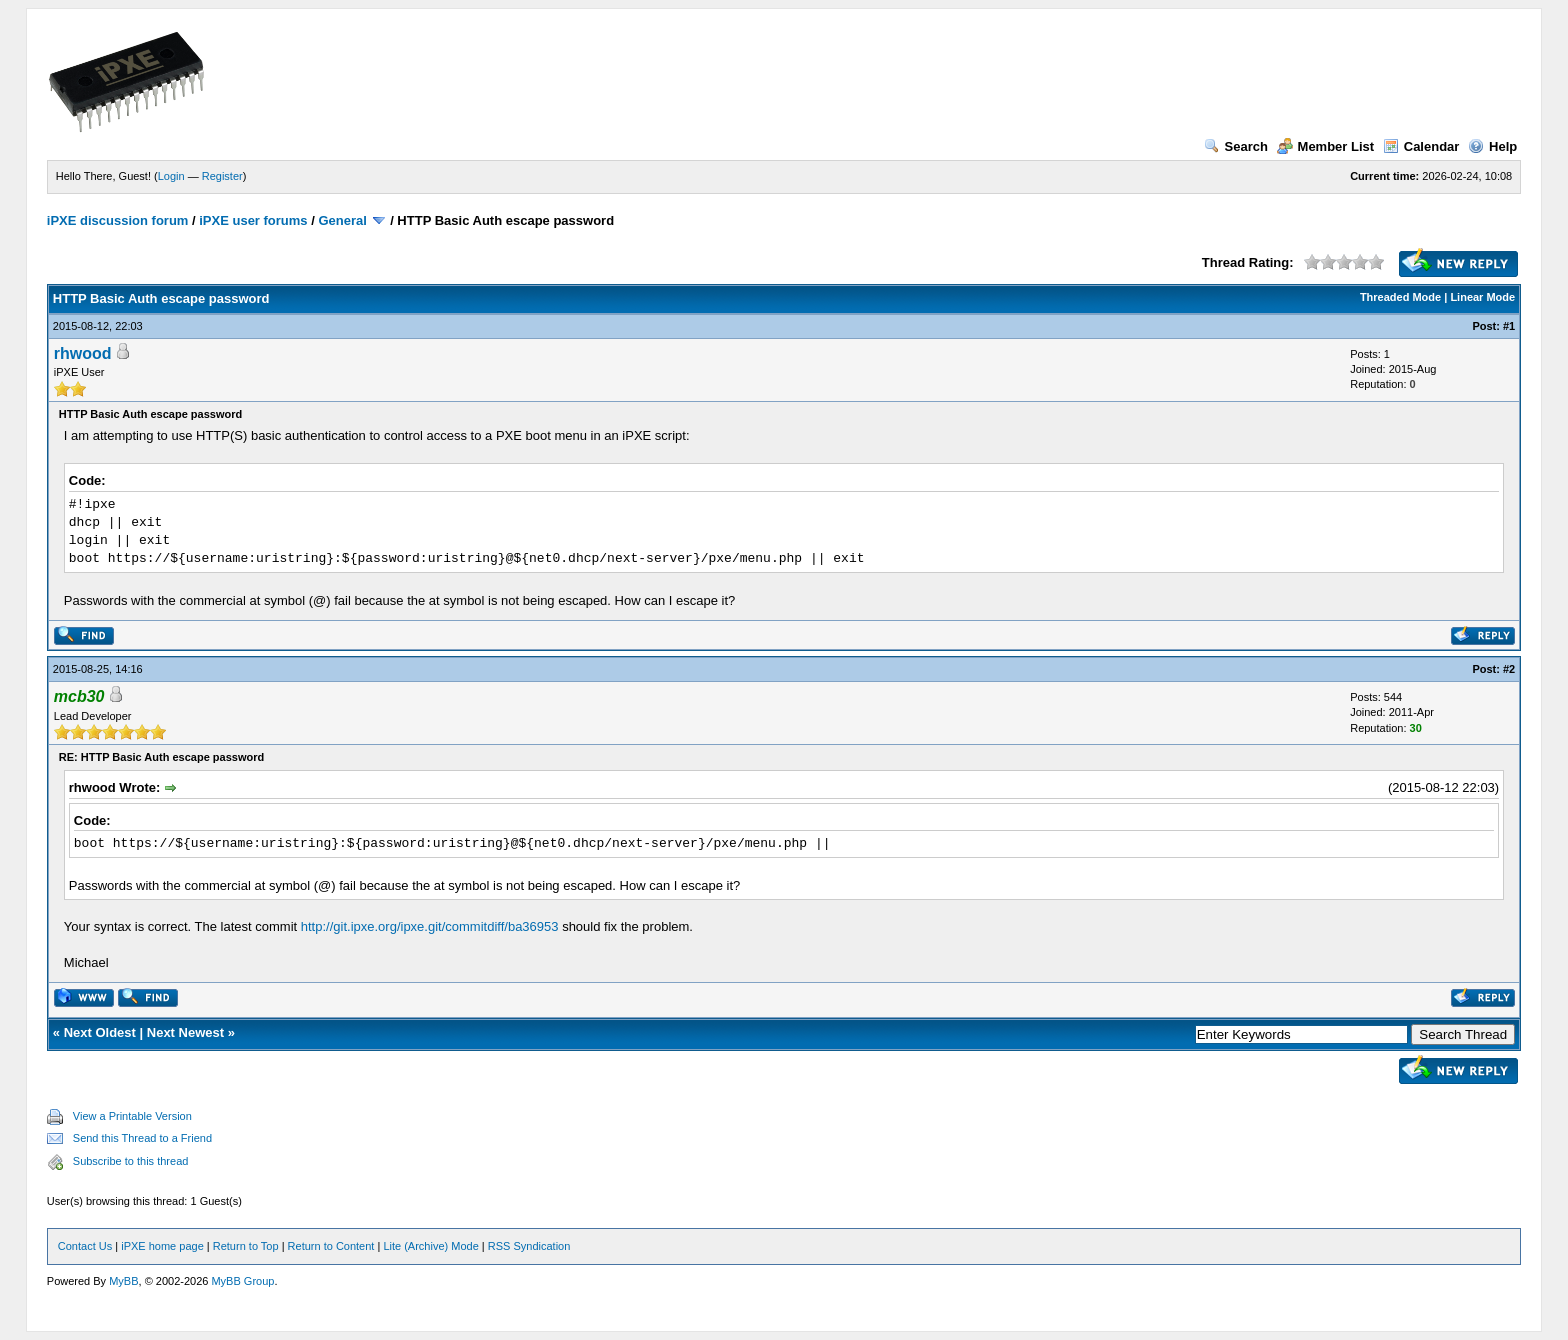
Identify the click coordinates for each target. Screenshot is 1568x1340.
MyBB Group (242, 1281)
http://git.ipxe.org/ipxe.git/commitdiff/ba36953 (430, 926)
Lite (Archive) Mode (430, 1246)
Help (1492, 146)
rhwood (83, 353)
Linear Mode (1482, 297)
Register (222, 176)
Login (171, 176)
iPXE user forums (253, 220)
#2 (1509, 669)
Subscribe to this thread (131, 1161)
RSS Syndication (529, 1246)
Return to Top (246, 1246)
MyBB (123, 1281)
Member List (1326, 146)
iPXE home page (162, 1246)
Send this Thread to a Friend (142, 1138)
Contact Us (85, 1246)
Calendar (1421, 146)
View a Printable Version (132, 1116)
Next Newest (185, 1032)
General (342, 220)
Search (1236, 146)
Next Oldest (100, 1032)
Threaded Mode (1400, 297)
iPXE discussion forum (118, 220)
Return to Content (331, 1246)
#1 (1509, 326)
